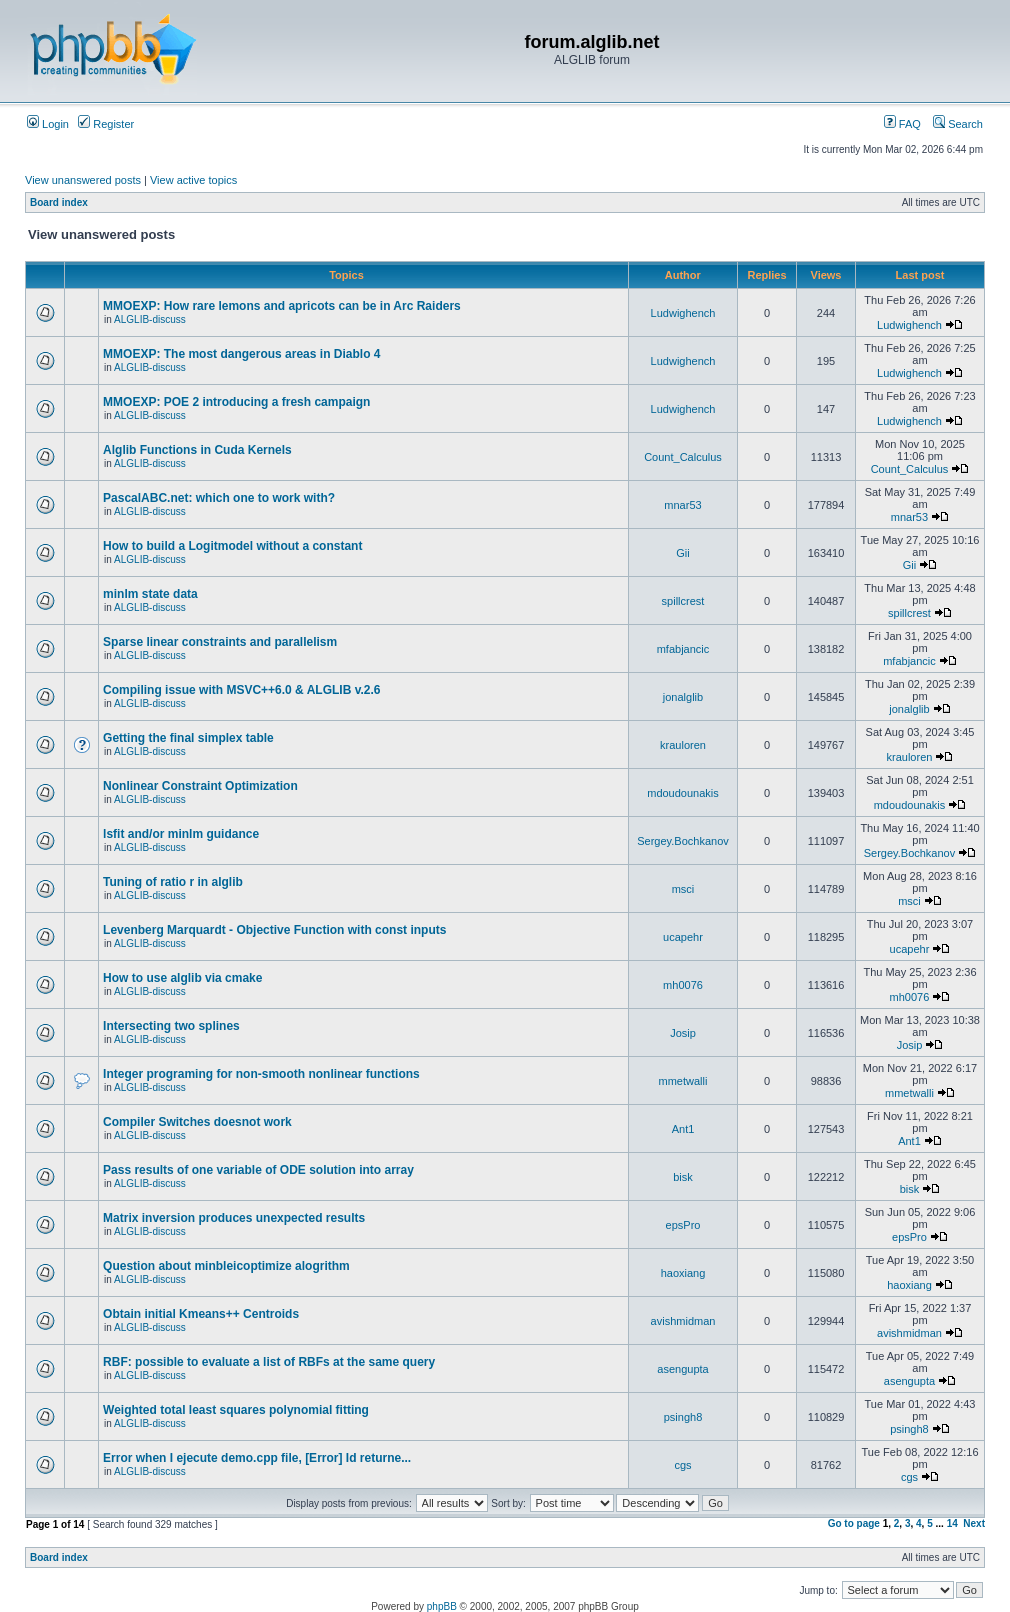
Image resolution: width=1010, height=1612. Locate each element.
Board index (59, 202)
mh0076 (683, 985)
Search (958, 124)
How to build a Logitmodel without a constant (232, 546)
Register (106, 124)
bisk (683, 1177)
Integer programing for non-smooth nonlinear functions (261, 1074)
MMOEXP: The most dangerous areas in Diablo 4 (241, 354)
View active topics (193, 180)
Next (974, 1523)
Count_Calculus (683, 457)
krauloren (683, 745)
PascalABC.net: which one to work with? (219, 498)
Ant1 (683, 1129)
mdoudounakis (683, 793)
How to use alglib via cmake (182, 978)
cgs (682, 1465)
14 (952, 1523)
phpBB (442, 1606)
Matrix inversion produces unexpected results (234, 1218)
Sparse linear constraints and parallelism (220, 642)
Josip (683, 1033)
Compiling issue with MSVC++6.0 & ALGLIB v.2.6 (241, 690)
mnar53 (682, 505)
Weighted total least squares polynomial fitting (236, 1410)
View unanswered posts (83, 180)
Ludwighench (683, 313)
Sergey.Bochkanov (683, 841)
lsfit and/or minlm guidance (181, 834)
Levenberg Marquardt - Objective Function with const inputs (274, 930)
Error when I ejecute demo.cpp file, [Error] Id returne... (257, 1458)
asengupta (682, 1369)
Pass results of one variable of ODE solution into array (258, 1170)
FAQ (902, 124)
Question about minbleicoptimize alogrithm (226, 1266)
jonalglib (683, 697)
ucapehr (683, 937)
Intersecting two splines (171, 1026)
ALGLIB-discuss (150, 319)
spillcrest (683, 601)
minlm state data (150, 594)
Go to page (854, 1523)
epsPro (683, 1225)
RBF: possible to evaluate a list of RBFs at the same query (269, 1362)
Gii (682, 553)
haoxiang (683, 1273)
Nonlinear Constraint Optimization (200, 786)
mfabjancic (683, 649)
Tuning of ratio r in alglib (173, 882)
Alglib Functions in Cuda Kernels (197, 450)
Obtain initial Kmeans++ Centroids (201, 1314)
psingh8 (683, 1417)
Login (48, 124)
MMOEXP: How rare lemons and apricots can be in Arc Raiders (282, 306)
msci (683, 889)
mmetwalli (683, 1081)
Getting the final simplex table (188, 738)
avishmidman (683, 1321)
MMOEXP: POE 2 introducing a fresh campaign (236, 402)
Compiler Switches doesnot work (197, 1122)
